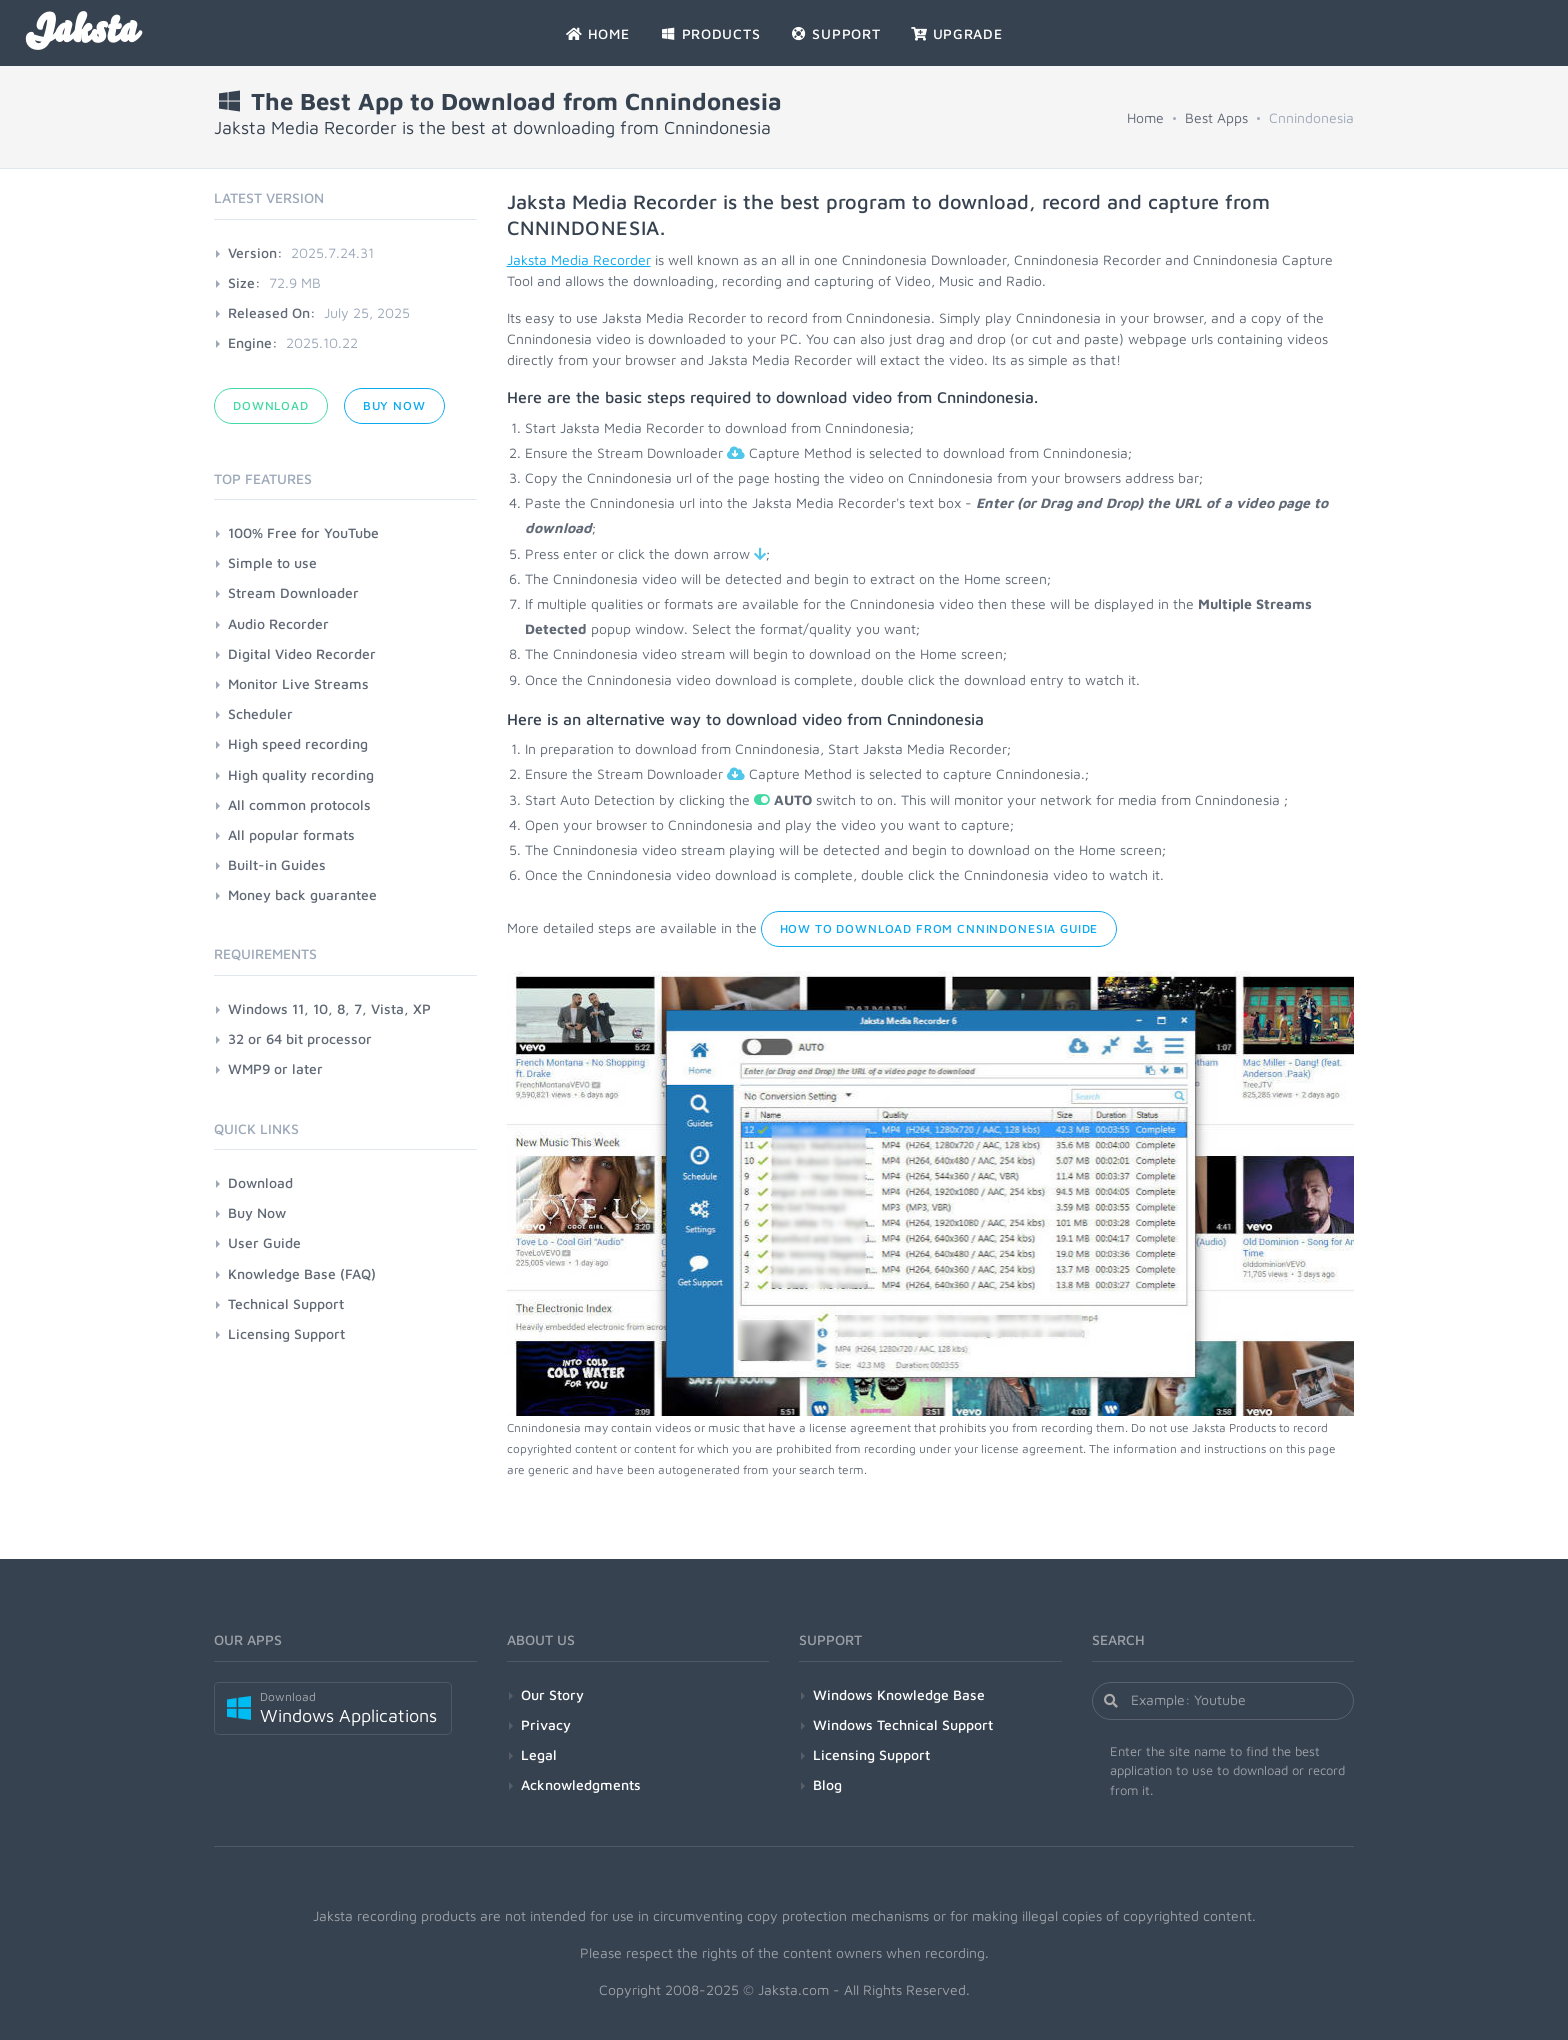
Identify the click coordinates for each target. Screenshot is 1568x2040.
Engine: (253, 342)
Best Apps (1216, 117)
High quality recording (301, 774)
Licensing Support (286, 1333)
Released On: (272, 312)
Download (271, 405)
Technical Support (286, 1303)
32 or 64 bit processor (300, 1038)
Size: (244, 282)
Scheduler (260, 713)
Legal (539, 1754)
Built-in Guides (277, 864)
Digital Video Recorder (302, 653)
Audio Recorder (278, 623)
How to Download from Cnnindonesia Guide (939, 928)
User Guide (264, 1242)
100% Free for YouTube (303, 532)
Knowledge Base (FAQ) (302, 1273)
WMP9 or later (275, 1068)
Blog (827, 1784)
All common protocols (299, 804)
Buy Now (394, 405)
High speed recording (298, 743)
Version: (255, 252)
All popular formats (291, 834)
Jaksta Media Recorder (579, 259)
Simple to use (272, 562)
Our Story (552, 1694)
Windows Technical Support (903, 1724)
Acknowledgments (581, 1784)
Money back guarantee (302, 894)
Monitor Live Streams (298, 683)
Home (1145, 117)
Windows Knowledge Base (899, 1694)
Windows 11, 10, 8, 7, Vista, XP (329, 1008)
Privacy (546, 1724)
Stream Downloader (293, 592)
